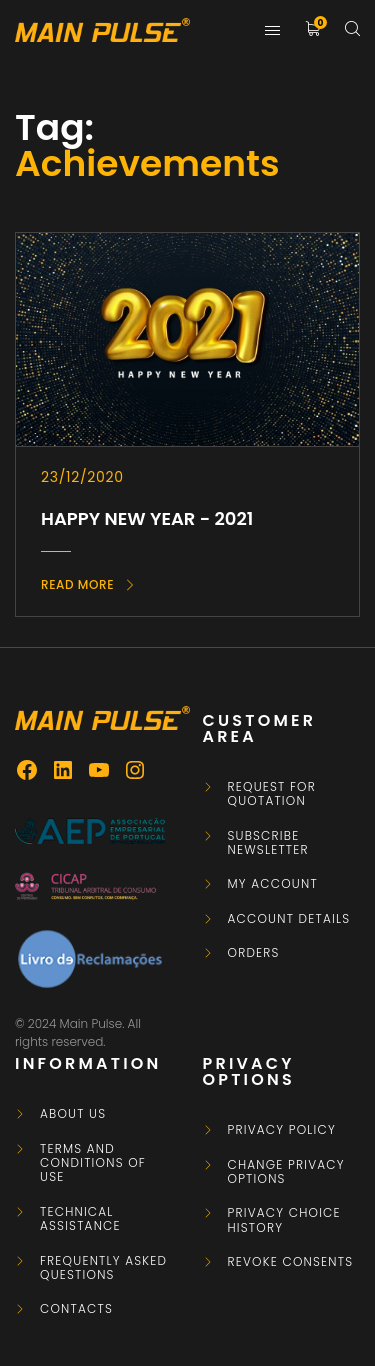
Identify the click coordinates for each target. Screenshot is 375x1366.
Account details (289, 919)
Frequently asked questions (103, 1268)
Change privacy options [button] (286, 1172)
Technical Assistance (80, 1219)
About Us (73, 1114)
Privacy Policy (282, 1130)
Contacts (76, 1309)
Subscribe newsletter (268, 843)
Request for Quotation (272, 794)
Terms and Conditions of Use (93, 1163)
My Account (273, 884)
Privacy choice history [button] (284, 1220)
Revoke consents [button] (291, 1262)
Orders (254, 953)
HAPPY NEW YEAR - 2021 (147, 518)
